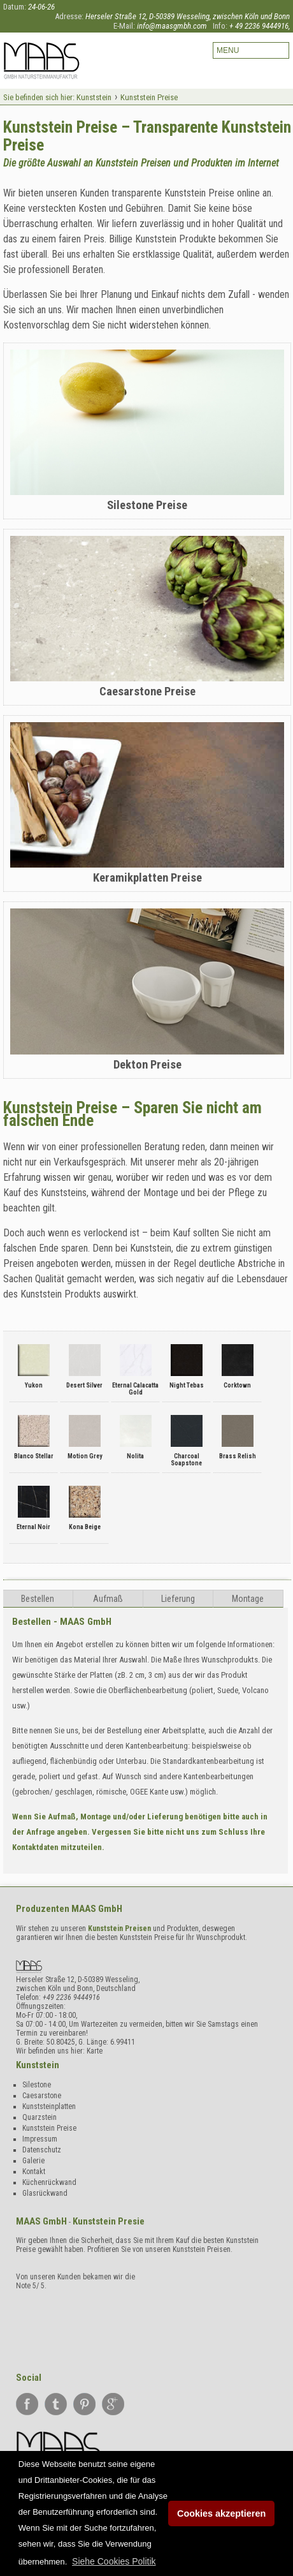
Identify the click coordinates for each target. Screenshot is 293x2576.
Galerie (33, 2160)
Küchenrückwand (49, 2182)
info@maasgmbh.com (172, 26)
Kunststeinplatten (49, 2106)
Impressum (39, 2139)
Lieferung (178, 1599)
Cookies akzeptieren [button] (221, 2513)
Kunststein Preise (49, 2128)
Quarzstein (39, 2117)
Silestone (36, 2084)
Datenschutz (41, 2149)
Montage (248, 1599)
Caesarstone (41, 2095)
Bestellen (37, 1599)
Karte (95, 2051)
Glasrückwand (45, 2193)
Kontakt (33, 2171)
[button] (114, 2561)
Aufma (108, 1599)
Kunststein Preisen (119, 1928)
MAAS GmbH (96, 1908)
